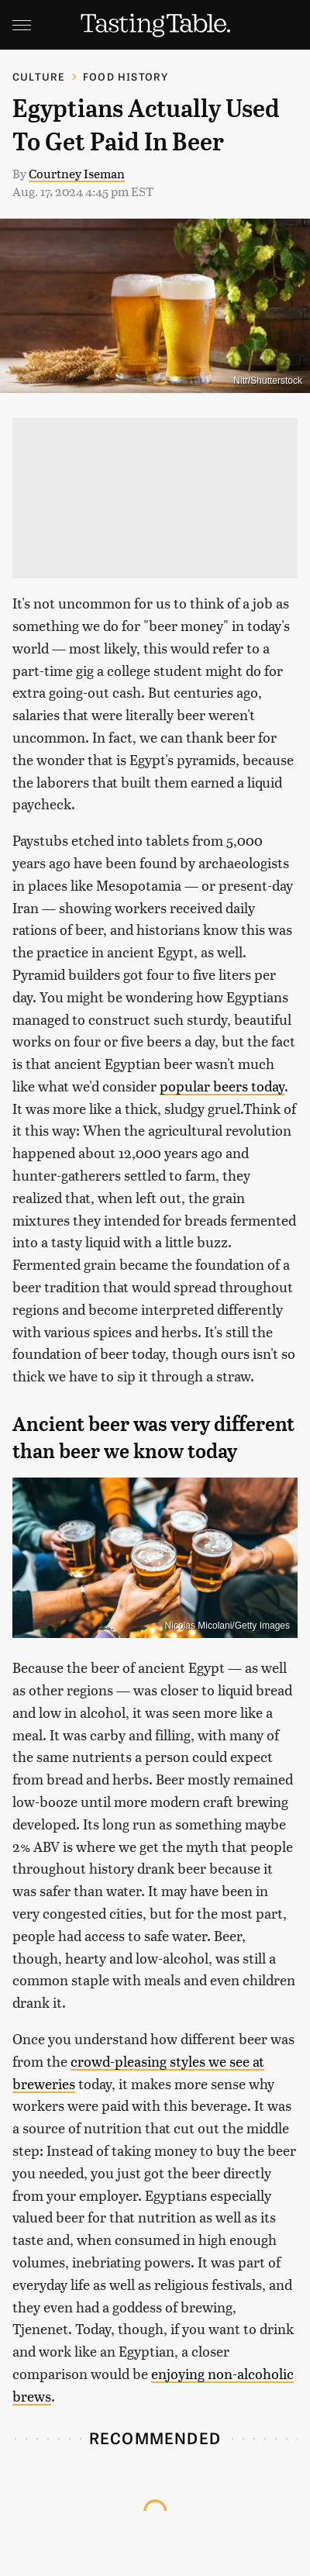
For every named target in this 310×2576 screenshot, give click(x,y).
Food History (125, 76)
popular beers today (222, 1085)
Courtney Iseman (77, 173)
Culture (38, 76)
